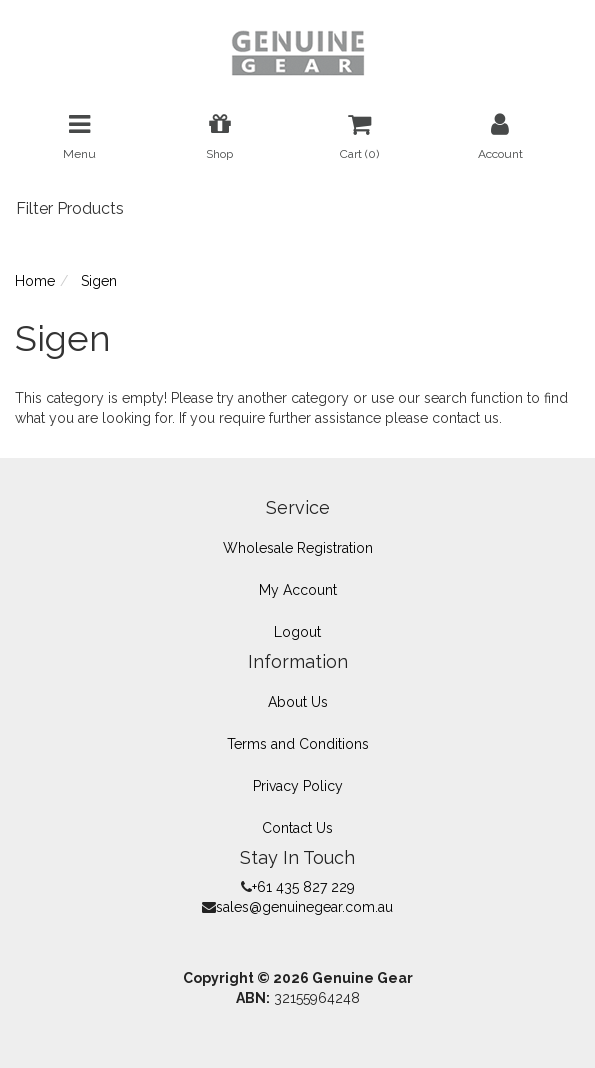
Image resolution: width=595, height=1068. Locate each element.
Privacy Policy (298, 786)
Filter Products (70, 209)
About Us (298, 702)
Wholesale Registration (298, 548)
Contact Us (297, 828)
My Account (298, 590)
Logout (297, 632)
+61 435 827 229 (303, 887)
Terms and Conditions (298, 744)
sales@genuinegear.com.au (304, 907)
